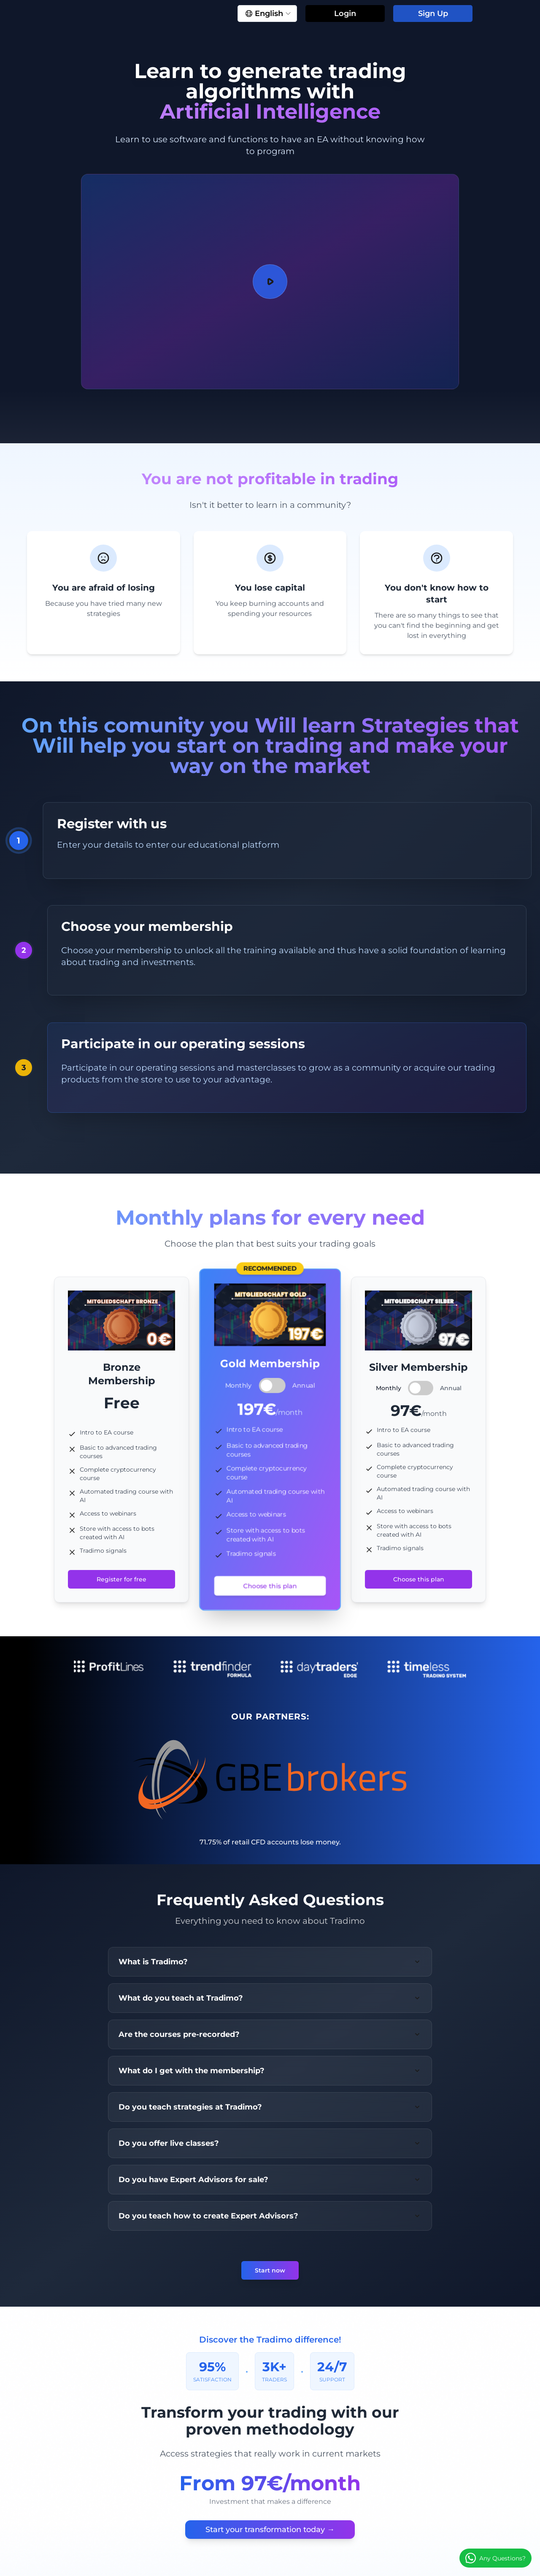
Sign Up (433, 13)
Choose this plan (270, 1586)
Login (345, 13)
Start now (270, 2270)
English (268, 13)
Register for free (121, 1579)
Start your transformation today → (270, 2529)
